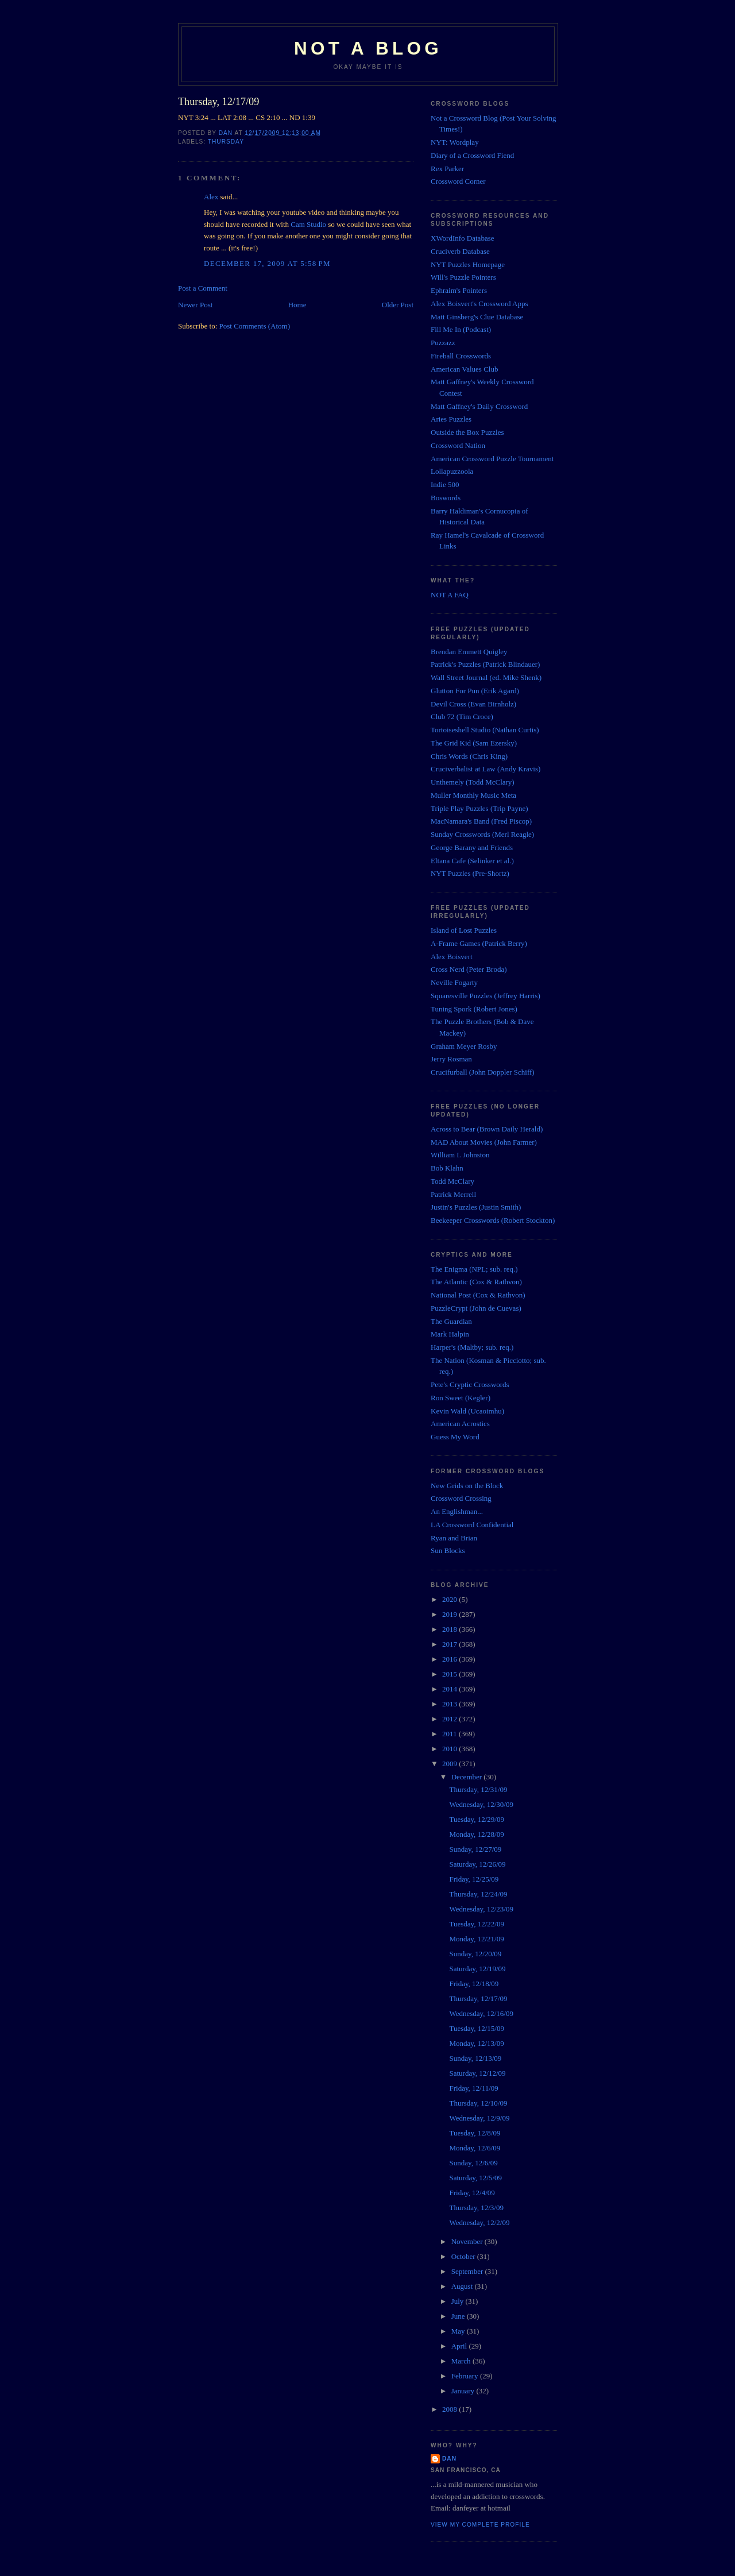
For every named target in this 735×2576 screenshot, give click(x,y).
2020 (450, 1599)
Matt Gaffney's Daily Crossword (479, 406)
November (468, 2241)
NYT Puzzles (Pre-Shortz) (470, 873)
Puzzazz (443, 342)
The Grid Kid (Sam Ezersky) (474, 743)
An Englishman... (457, 1511)
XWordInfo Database (462, 238)
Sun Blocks (448, 1550)
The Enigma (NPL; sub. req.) (474, 1269)
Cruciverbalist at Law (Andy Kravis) (485, 768)
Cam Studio (308, 224)
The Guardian (451, 1321)
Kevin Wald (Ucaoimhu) (467, 1411)
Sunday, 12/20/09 (475, 1953)
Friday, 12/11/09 (473, 2088)
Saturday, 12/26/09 (477, 1864)
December (467, 1776)
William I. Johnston (460, 1154)
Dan (449, 2458)
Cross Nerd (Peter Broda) (469, 969)
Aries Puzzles (451, 419)
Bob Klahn (447, 1168)
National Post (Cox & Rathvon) (478, 1295)
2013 (450, 1704)
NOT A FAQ (450, 594)
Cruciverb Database (460, 251)
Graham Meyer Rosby (464, 1046)
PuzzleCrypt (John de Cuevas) (476, 1308)
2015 (450, 1674)
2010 (450, 1748)
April (460, 2346)
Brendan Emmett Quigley (469, 651)
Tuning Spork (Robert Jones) (474, 1009)
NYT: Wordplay (455, 142)
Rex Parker (447, 168)
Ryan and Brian (454, 1538)
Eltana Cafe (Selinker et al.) (472, 860)
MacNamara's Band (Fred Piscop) (481, 821)
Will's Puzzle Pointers (463, 277)
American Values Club (464, 369)
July (458, 2301)
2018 (450, 1629)
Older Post (397, 304)
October (464, 2256)
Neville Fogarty (454, 982)
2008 (450, 2409)
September (468, 2271)
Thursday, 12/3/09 (476, 2207)
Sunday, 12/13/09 (475, 2058)
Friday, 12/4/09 (471, 2192)
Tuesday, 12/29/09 (476, 1819)
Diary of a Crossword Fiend (472, 155)
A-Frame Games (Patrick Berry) (479, 943)
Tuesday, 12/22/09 (476, 1924)
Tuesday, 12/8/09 (474, 2133)
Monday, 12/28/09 (476, 1834)
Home (297, 304)
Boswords (446, 497)
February (465, 2376)
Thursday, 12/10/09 (478, 2103)
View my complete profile (480, 2524)
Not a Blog (368, 48)
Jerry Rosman (451, 1059)
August (463, 2286)
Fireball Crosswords (461, 356)
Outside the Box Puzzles (467, 432)
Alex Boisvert (452, 956)
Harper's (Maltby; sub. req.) (472, 1347)
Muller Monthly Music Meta (473, 795)
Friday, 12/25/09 (473, 1879)
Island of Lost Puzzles (464, 930)
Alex (211, 196)
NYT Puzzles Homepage (468, 264)
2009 (450, 1763)
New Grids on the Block (467, 1485)
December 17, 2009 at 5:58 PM (267, 263)
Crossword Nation (458, 445)
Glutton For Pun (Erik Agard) (475, 690)
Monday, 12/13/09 (476, 2043)
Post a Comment (202, 288)
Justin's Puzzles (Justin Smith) (476, 1207)
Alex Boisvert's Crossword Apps (479, 303)
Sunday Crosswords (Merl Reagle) (482, 834)
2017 (450, 1644)
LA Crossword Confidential (472, 1524)
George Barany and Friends (472, 847)
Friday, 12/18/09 (473, 1983)
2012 (450, 1718)
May (459, 2331)
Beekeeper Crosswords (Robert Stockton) (493, 1220)
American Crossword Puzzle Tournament (492, 458)
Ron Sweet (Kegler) (460, 1397)
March (462, 2361)
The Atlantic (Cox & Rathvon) (476, 1281)
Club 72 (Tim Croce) (462, 716)
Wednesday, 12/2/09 (479, 2222)
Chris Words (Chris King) (469, 756)
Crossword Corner (458, 181)
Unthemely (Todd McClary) (472, 782)
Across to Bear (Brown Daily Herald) (487, 1129)
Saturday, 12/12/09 (477, 2073)
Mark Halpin (450, 1334)
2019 (450, 1614)
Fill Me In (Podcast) (461, 329)
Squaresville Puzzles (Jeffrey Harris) (485, 995)
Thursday (226, 141)
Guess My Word (455, 1436)
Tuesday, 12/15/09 (476, 2028)
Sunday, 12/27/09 (475, 1849)
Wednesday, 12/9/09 (479, 2118)
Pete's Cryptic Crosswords (470, 1384)
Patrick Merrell (453, 1194)
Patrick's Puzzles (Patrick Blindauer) (485, 664)
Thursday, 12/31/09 (478, 1789)
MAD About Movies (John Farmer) (484, 1142)
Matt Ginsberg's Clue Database (477, 316)
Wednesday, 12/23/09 (481, 1909)
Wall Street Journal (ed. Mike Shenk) (486, 677)
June (459, 2316)
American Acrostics (460, 1423)
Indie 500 (445, 484)
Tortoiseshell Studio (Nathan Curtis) (485, 729)
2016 (450, 1659)
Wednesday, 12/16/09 (481, 2013)
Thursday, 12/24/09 (478, 1894)
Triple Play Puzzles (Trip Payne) (479, 808)
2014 (450, 1689)
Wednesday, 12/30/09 (481, 1804)
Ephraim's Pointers (459, 290)
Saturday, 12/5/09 (475, 2177)
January (464, 2390)
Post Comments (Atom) (255, 326)
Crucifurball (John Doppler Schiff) (483, 1072)
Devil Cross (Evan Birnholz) (473, 704)
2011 (450, 1733)
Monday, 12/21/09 (476, 1938)
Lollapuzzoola (452, 471)
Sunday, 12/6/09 (473, 2162)
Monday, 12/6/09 (474, 2148)
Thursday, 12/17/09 (478, 1998)
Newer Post (195, 304)
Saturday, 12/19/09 (477, 1968)
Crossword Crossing (461, 1498)
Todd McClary (452, 1181)
